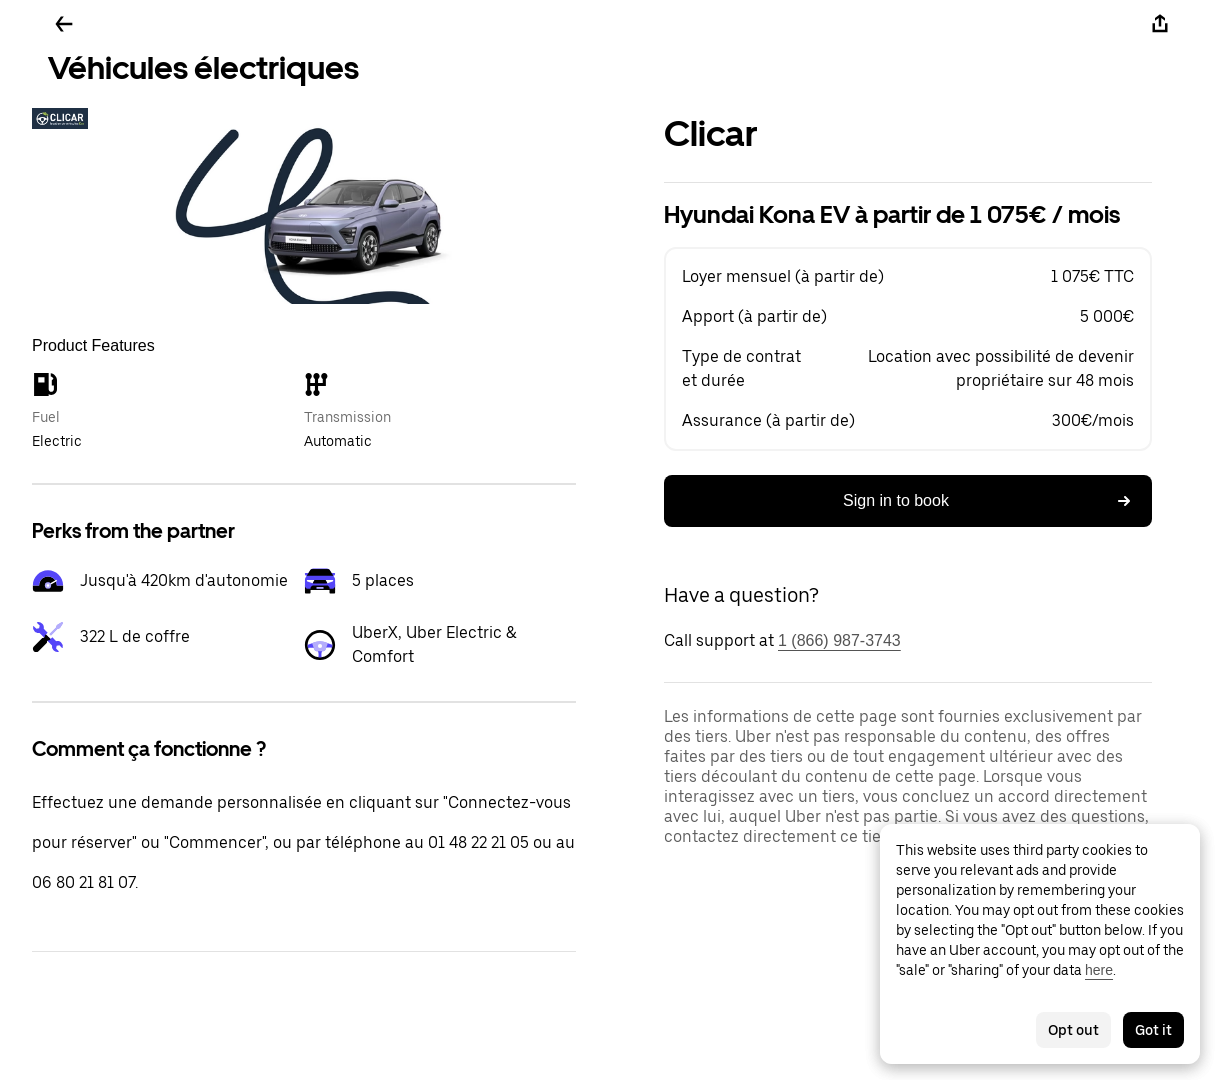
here (1099, 970)
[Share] (1160, 24)
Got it (1153, 1030)
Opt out (1073, 1030)
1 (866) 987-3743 (839, 640)
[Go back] (64, 24)
